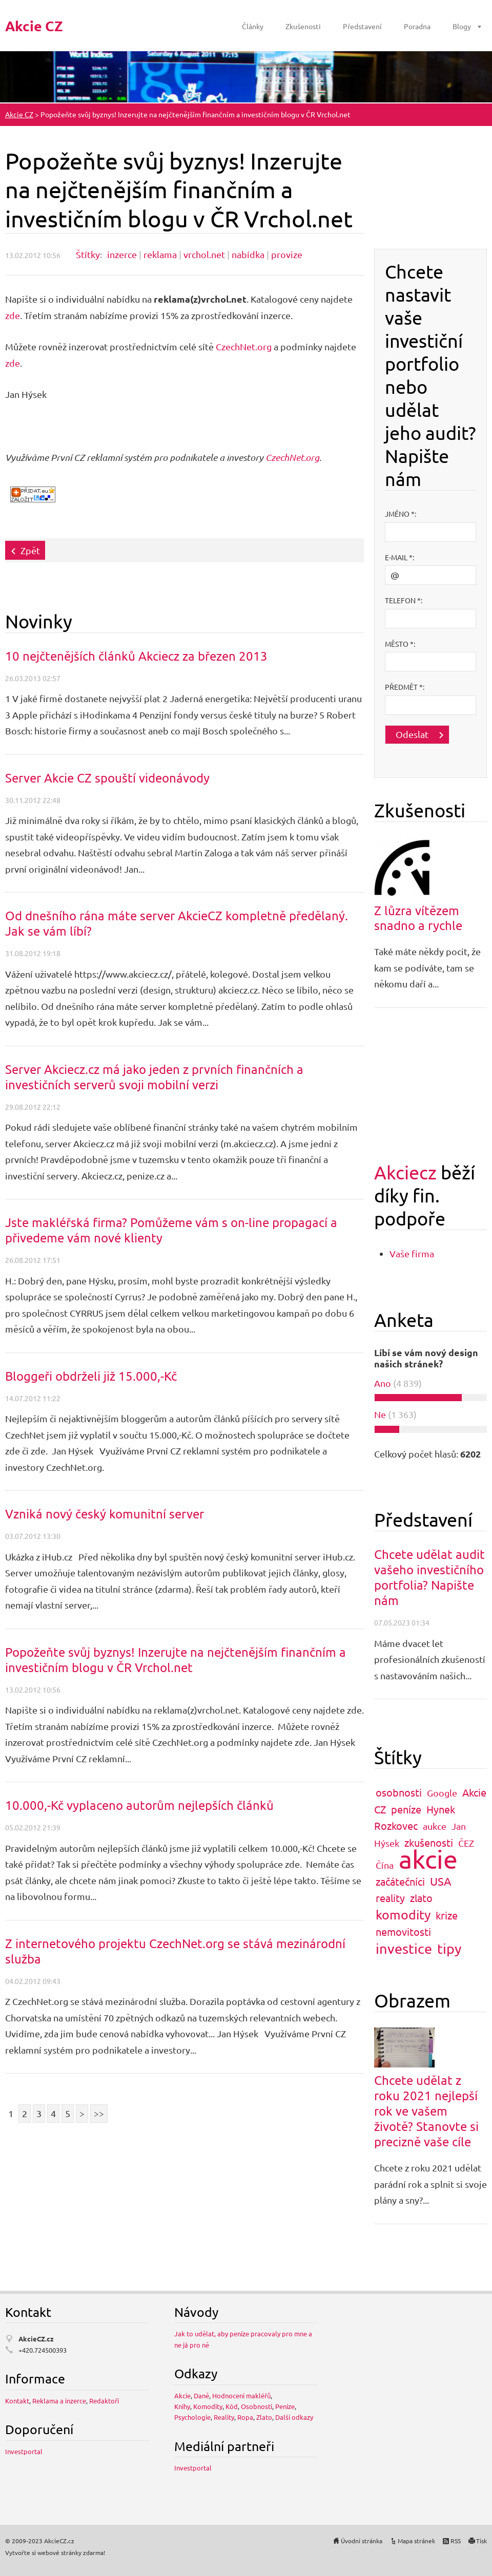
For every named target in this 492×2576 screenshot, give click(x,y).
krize (447, 1915)
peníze (406, 1809)
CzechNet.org (244, 346)
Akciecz (405, 1172)
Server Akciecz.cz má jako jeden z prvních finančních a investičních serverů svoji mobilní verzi (154, 1077)
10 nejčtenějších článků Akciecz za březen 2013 (136, 655)
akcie (428, 1859)
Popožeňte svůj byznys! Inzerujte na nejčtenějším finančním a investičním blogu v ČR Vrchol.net (175, 1659)
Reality (224, 2417)
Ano (382, 1383)
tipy (449, 1948)
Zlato (264, 2417)
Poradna (417, 26)
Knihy (182, 2406)
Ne (380, 1414)
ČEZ (466, 1843)
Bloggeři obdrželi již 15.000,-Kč (91, 1375)
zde (12, 315)
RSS (455, 2541)
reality (390, 1897)
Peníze (285, 2406)
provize (286, 254)
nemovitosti (403, 1931)
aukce (434, 1826)
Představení (362, 26)
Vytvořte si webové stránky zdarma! (55, 2552)
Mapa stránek (416, 2541)
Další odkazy (294, 2417)
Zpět (30, 550)
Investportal (24, 2451)
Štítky (88, 254)
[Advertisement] (430, 197)
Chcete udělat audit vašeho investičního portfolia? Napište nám (429, 1577)
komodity (403, 1915)
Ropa (245, 2417)
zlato (421, 1897)
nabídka (248, 254)
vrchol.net (204, 254)
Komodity (207, 2406)
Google (442, 1792)
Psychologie (192, 2417)
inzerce (122, 254)
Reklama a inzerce (59, 2400)
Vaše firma (411, 1253)
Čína (385, 1865)
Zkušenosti (303, 26)
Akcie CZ (19, 114)
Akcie (182, 2395)
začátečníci (400, 1881)
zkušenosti (428, 1842)
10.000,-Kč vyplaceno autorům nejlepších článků (139, 1805)
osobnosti (399, 1792)
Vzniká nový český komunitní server (104, 1513)
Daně (201, 2395)
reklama (160, 254)
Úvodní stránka (361, 2541)
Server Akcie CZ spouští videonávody (107, 777)
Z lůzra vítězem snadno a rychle (418, 918)
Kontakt (17, 2400)
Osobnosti (256, 2406)
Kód (231, 2406)
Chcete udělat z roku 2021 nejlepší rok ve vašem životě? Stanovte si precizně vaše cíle (426, 2111)
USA (441, 1881)
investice (404, 1948)
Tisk (481, 2541)
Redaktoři (104, 2400)
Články (252, 26)
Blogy (462, 26)
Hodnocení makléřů (241, 2395)
